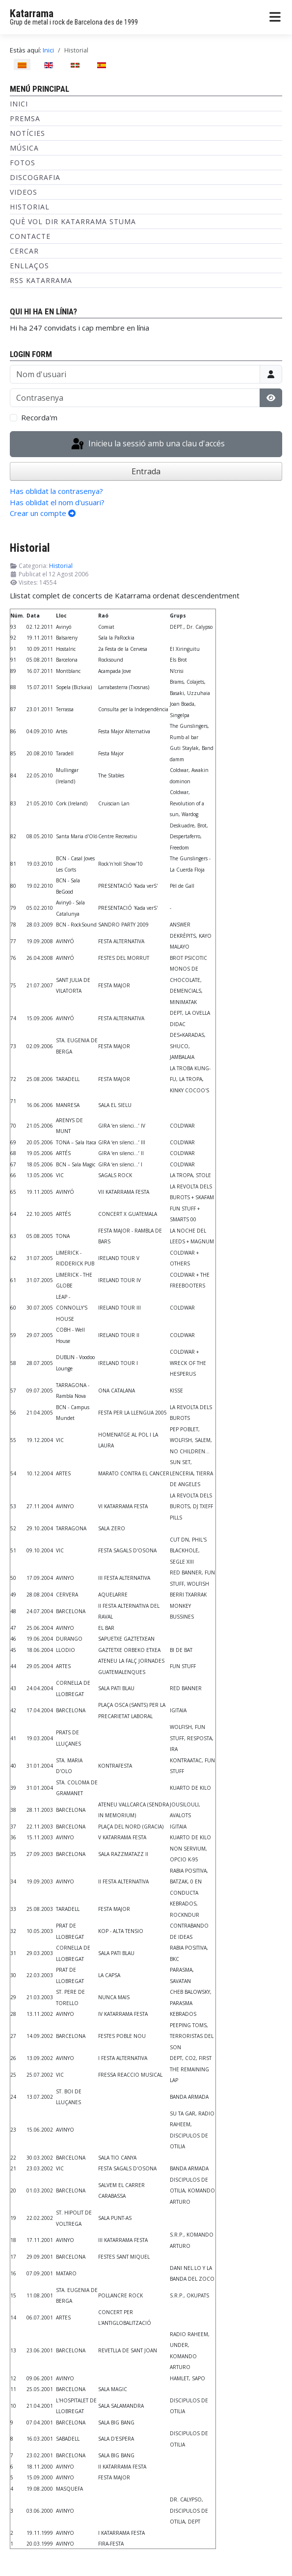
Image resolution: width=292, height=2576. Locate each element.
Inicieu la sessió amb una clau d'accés (147, 444)
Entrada (146, 471)
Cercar (24, 251)
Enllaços (29, 265)
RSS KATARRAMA (41, 280)
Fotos (22, 162)
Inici (19, 103)
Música (24, 148)
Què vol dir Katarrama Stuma (73, 221)
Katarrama (31, 13)
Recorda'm (39, 417)
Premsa (25, 118)
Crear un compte (43, 513)
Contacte (30, 236)
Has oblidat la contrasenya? (56, 491)
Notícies (27, 133)
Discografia (35, 177)
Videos (23, 192)
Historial (30, 206)
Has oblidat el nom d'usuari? (57, 502)
